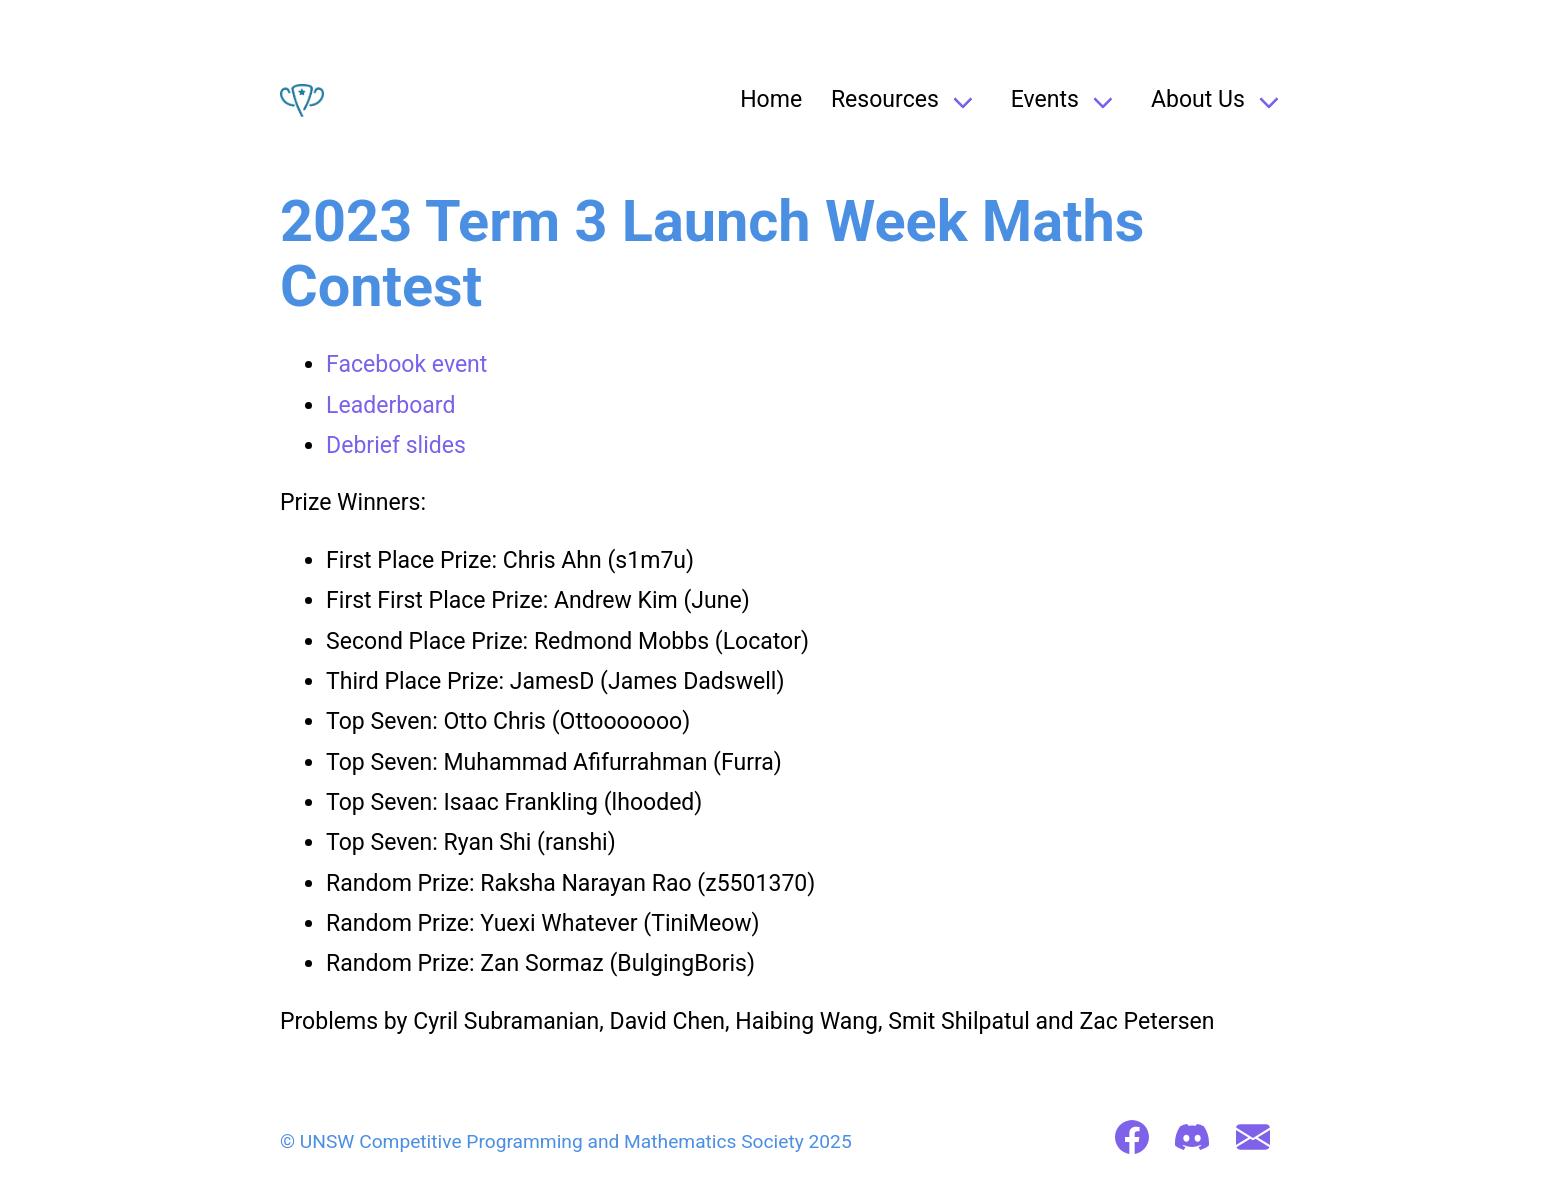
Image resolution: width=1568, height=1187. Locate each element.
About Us (1198, 99)
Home (771, 99)
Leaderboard (390, 405)
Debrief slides (396, 445)
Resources (885, 99)
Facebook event (406, 364)
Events (1045, 99)
